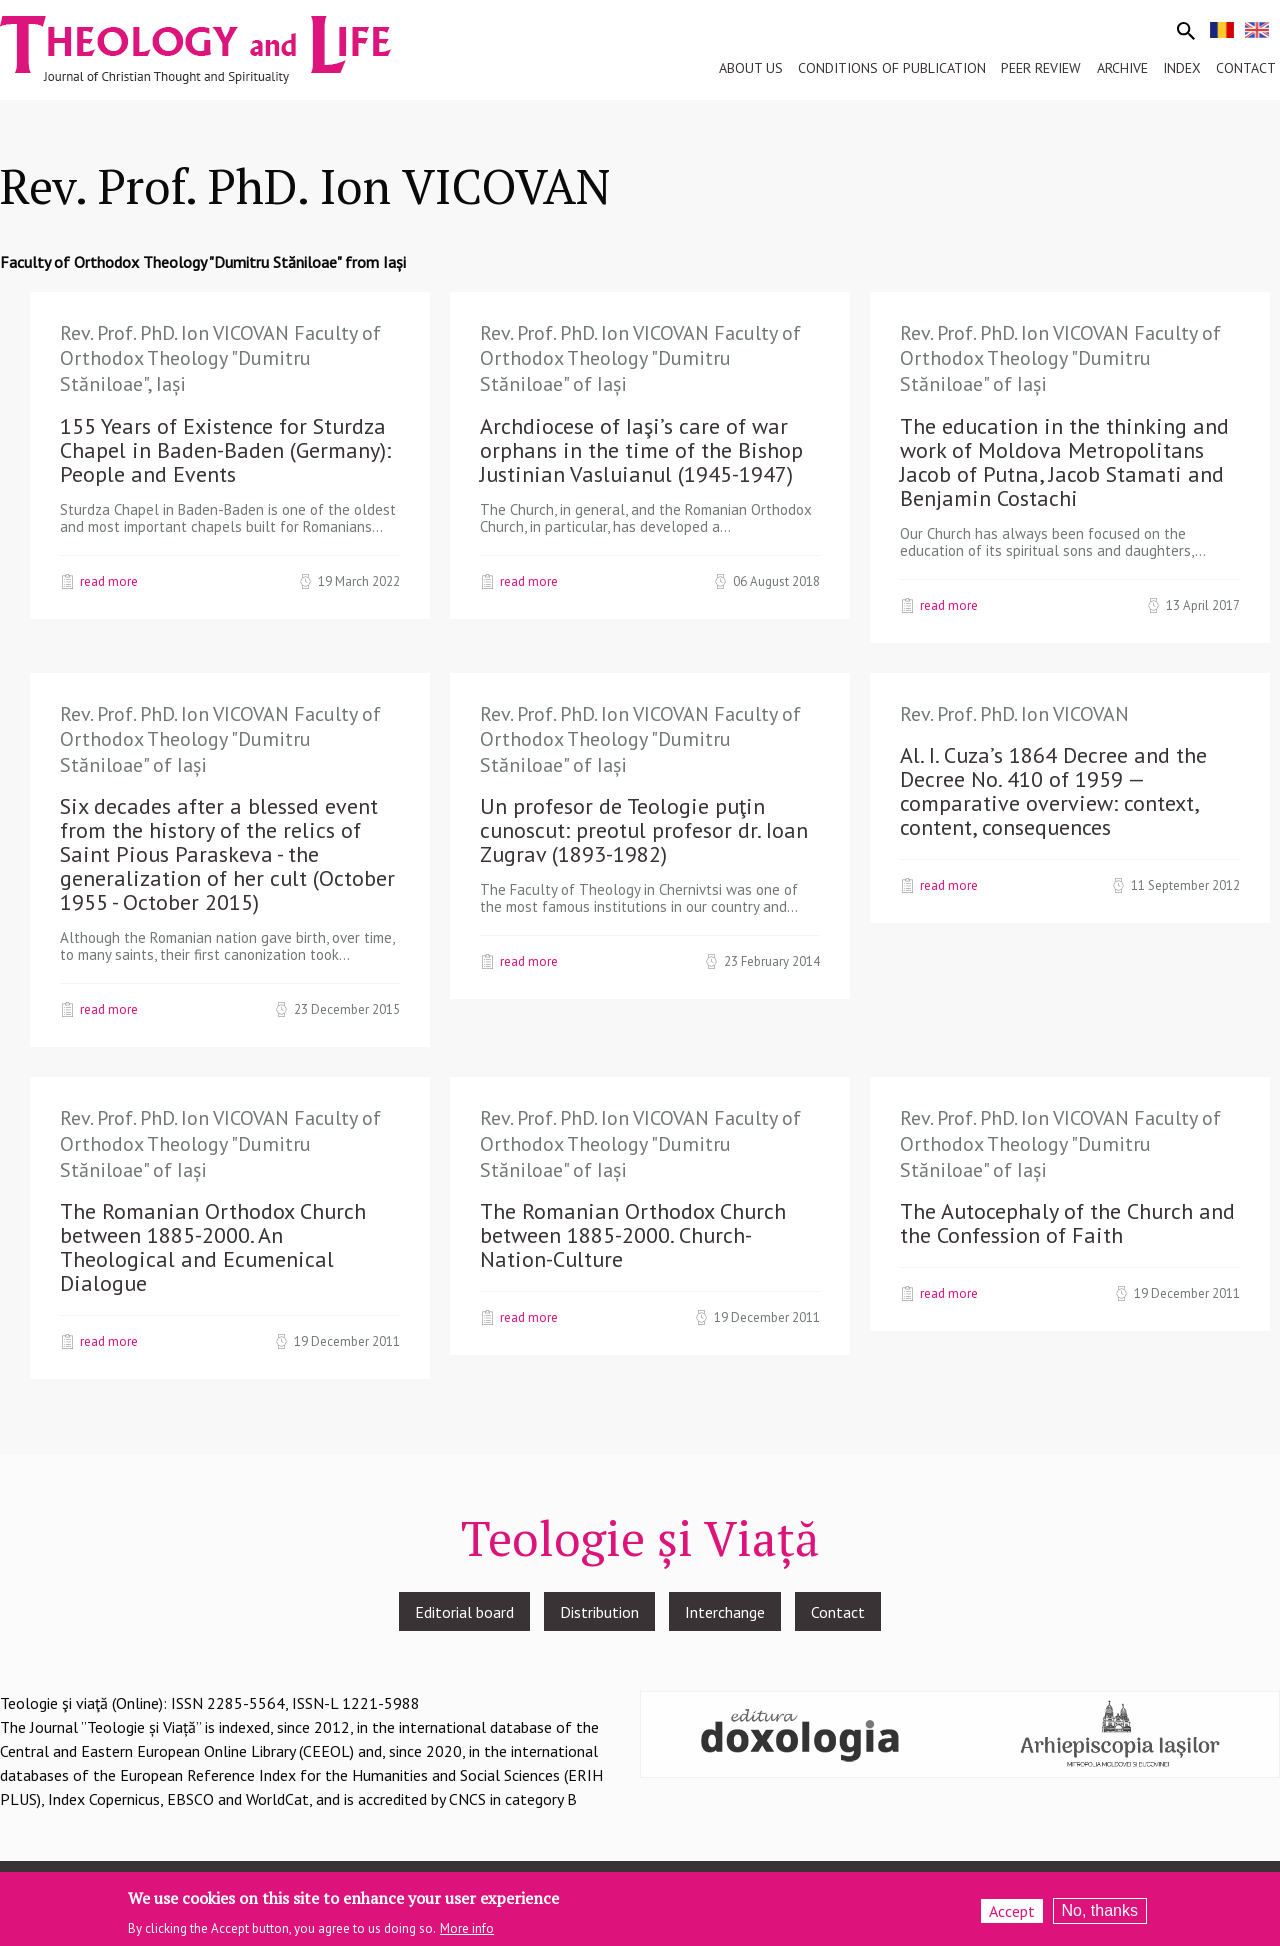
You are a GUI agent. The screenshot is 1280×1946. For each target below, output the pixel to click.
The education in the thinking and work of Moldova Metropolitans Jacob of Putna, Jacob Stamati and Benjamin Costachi (1064, 462)
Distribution (599, 1612)
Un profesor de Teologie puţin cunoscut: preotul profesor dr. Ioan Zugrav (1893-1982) (644, 830)
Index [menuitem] (1182, 68)
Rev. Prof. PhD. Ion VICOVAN (1014, 714)
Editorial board (464, 1612)
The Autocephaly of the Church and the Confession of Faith (1067, 1223)
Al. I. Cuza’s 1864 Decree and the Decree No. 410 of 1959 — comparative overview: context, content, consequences (1053, 791)
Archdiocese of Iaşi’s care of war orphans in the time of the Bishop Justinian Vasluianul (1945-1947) (641, 450)
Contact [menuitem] (1246, 68)
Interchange (725, 1612)
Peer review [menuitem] (1041, 68)
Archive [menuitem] (1122, 68)
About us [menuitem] (751, 68)
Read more (109, 581)
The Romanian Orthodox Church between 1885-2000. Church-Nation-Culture (633, 1235)
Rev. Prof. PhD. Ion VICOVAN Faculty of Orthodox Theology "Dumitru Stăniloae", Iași (220, 358)
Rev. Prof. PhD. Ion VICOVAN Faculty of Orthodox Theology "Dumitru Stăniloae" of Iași (640, 358)
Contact (838, 1612)
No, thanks (1100, 1915)
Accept (1012, 1916)
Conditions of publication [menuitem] (892, 68)
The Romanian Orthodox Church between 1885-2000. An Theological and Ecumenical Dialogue (213, 1247)
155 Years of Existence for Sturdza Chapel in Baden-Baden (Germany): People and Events (225, 450)
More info (467, 1932)
